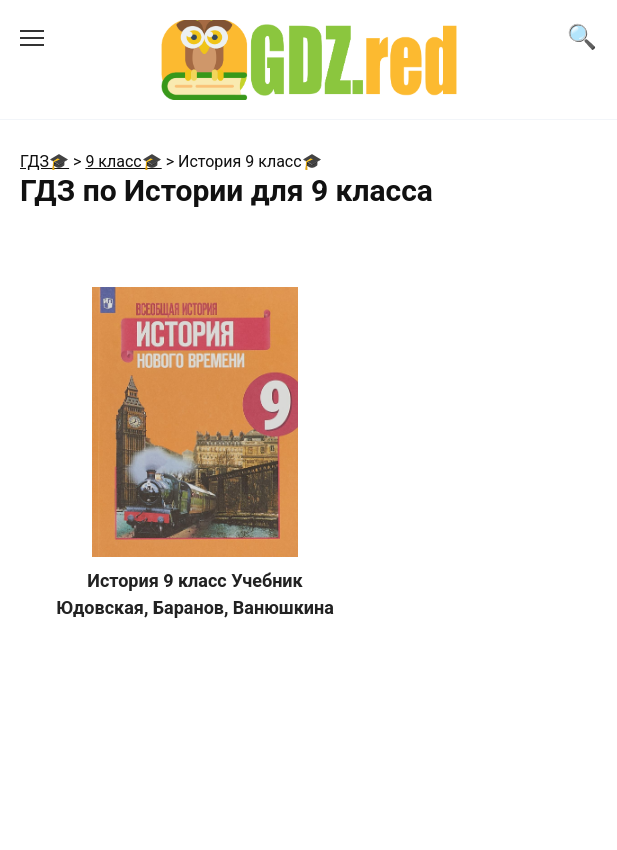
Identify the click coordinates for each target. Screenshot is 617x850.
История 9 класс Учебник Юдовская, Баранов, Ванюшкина (195, 594)
